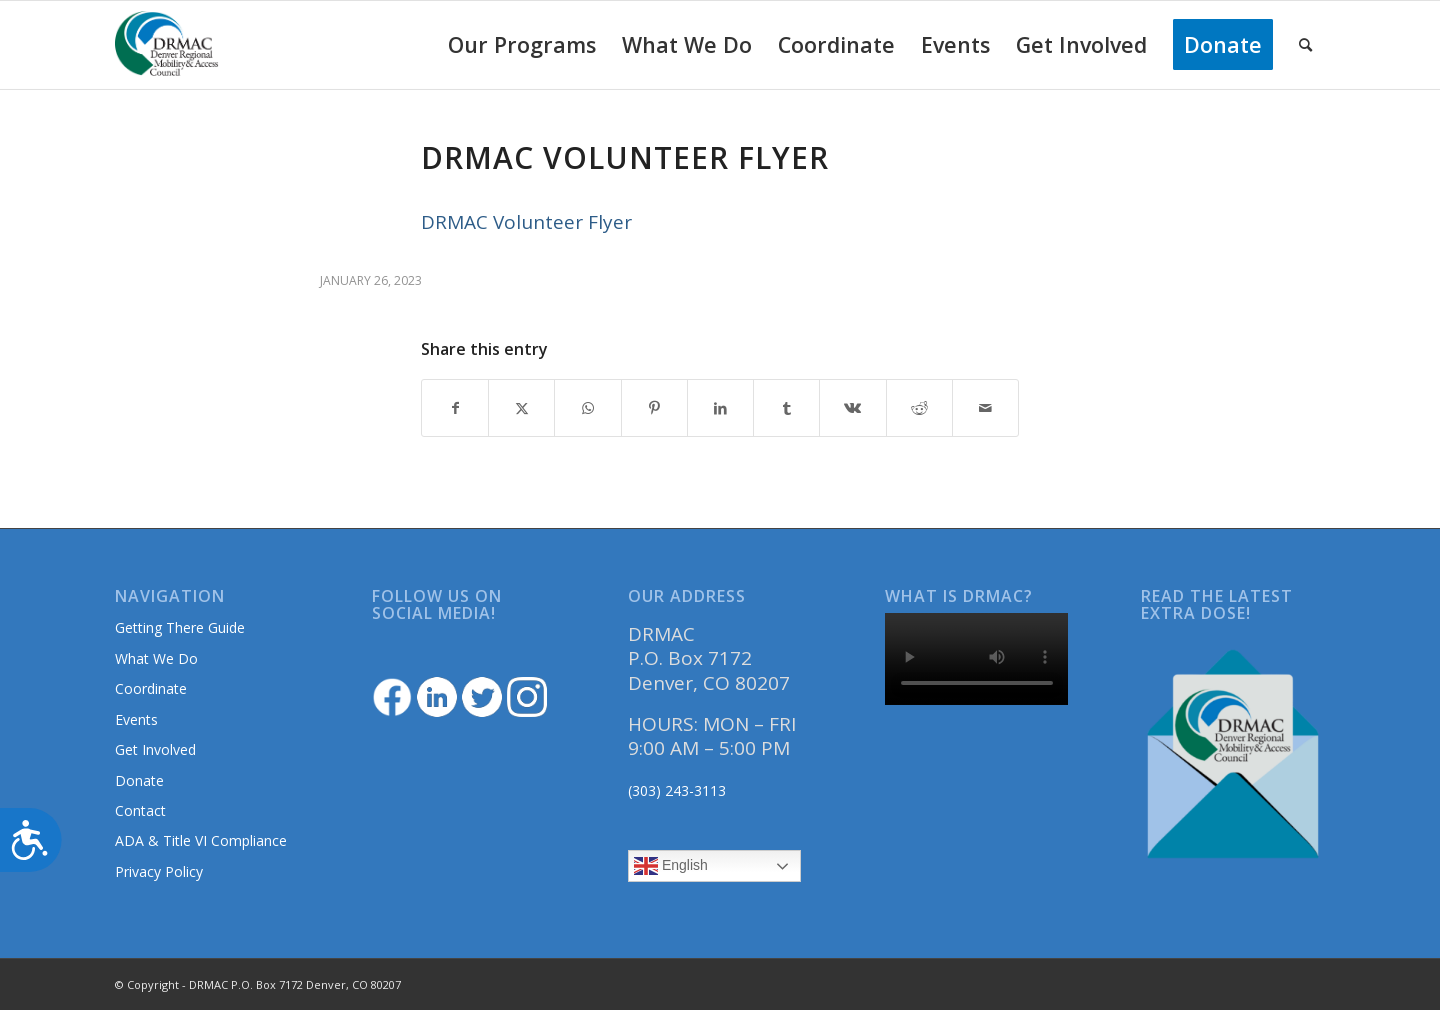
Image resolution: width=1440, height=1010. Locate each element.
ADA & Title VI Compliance (201, 840)
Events (136, 719)
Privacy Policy (159, 871)
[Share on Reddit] (919, 408)
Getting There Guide (180, 627)
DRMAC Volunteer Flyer (526, 222)
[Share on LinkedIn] (720, 408)
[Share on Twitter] (521, 408)
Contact (140, 810)
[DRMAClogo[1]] (167, 45)
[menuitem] (522, 45)
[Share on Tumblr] (786, 408)
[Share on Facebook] (455, 408)
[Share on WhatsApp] (587, 408)
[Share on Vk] (852, 408)
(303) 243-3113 (677, 790)
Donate (139, 780)
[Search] (1305, 45)
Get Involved (155, 749)
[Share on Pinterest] (654, 408)
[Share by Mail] (985, 408)
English (671, 866)
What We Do (156, 658)
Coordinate (151, 688)
